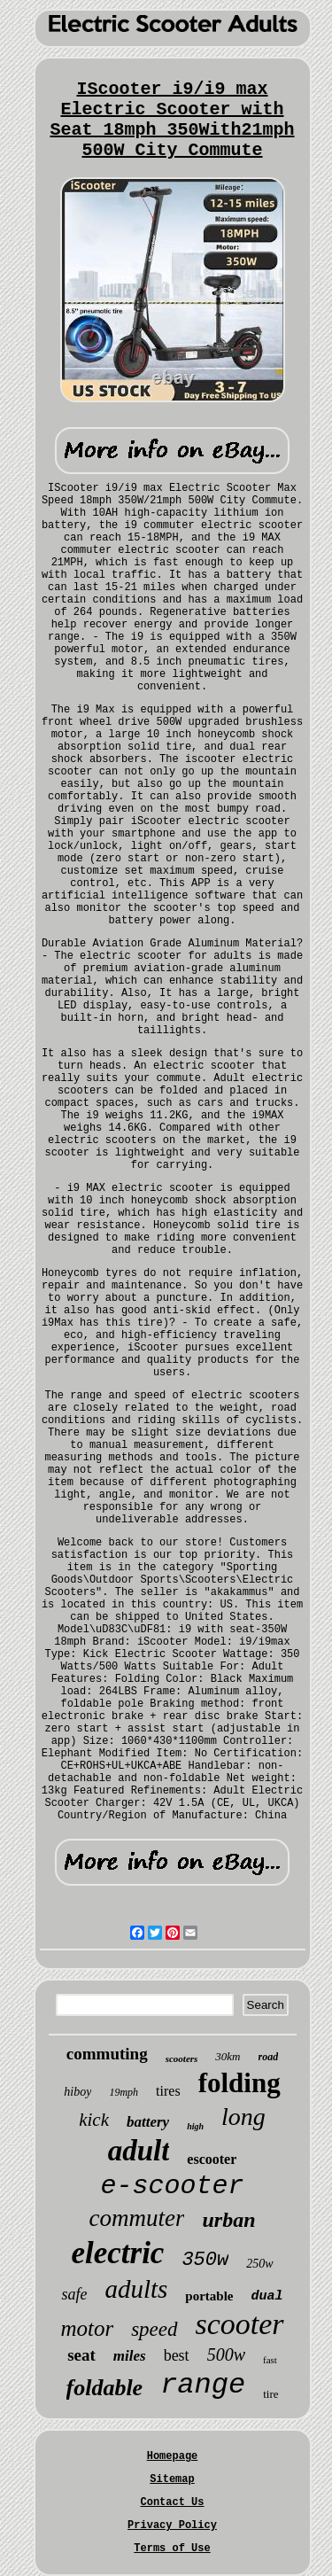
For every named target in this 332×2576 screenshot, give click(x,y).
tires (168, 2090)
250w (259, 2263)
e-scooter (171, 2186)
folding (239, 2082)
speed (154, 2329)
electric (117, 2253)
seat (81, 2355)
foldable (104, 2388)
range (202, 2385)
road (269, 2057)
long (243, 2116)
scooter (240, 2324)
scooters (182, 2058)
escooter (211, 2159)
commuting (107, 2053)
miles (129, 2355)
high (195, 2126)
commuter (136, 2218)
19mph (123, 2092)
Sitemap (172, 2479)
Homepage (172, 2456)
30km (227, 2056)
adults (135, 2289)
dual (267, 2296)
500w (226, 2354)
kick (94, 2119)
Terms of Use (172, 2548)
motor (86, 2328)
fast (270, 2359)
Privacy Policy (172, 2525)
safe (74, 2294)
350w (204, 2260)
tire (270, 2394)
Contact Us (172, 2502)
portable (209, 2296)
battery (148, 2121)
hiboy (77, 2091)
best (176, 2355)
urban (228, 2219)
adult (139, 2151)
